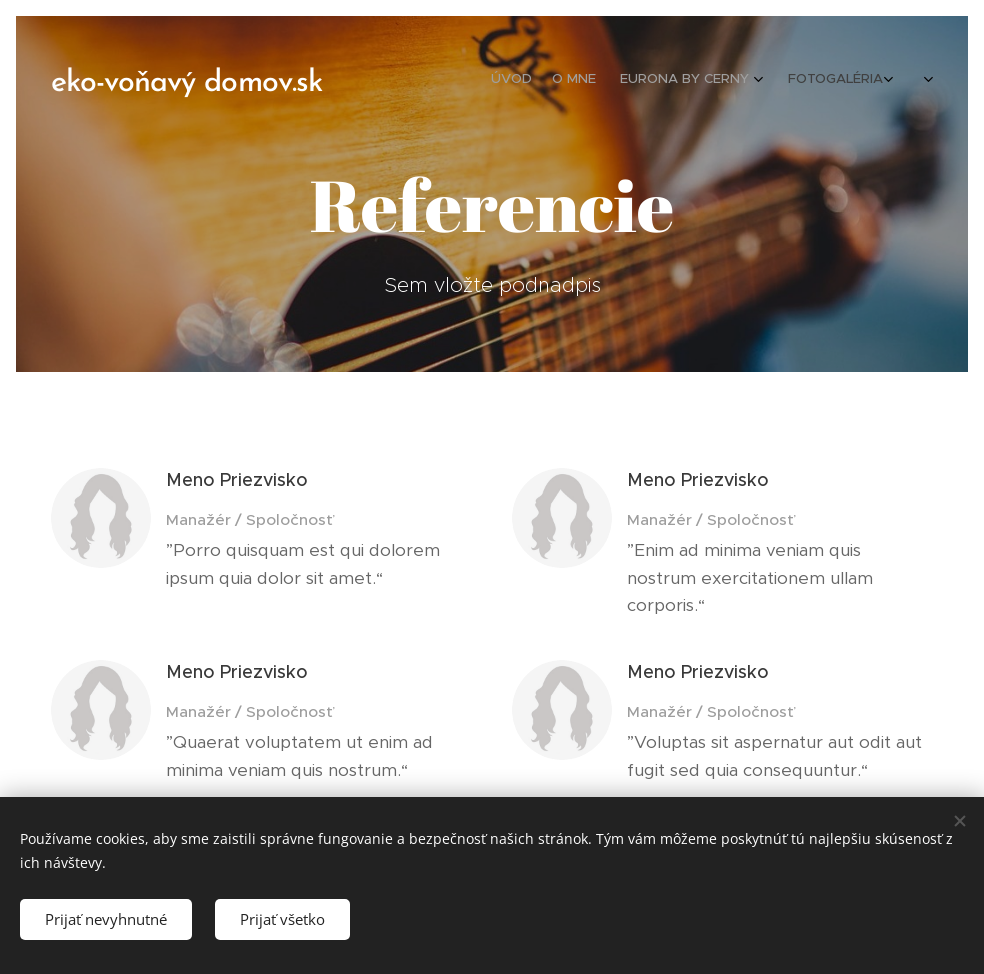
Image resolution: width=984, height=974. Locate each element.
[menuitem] (625, 81)
